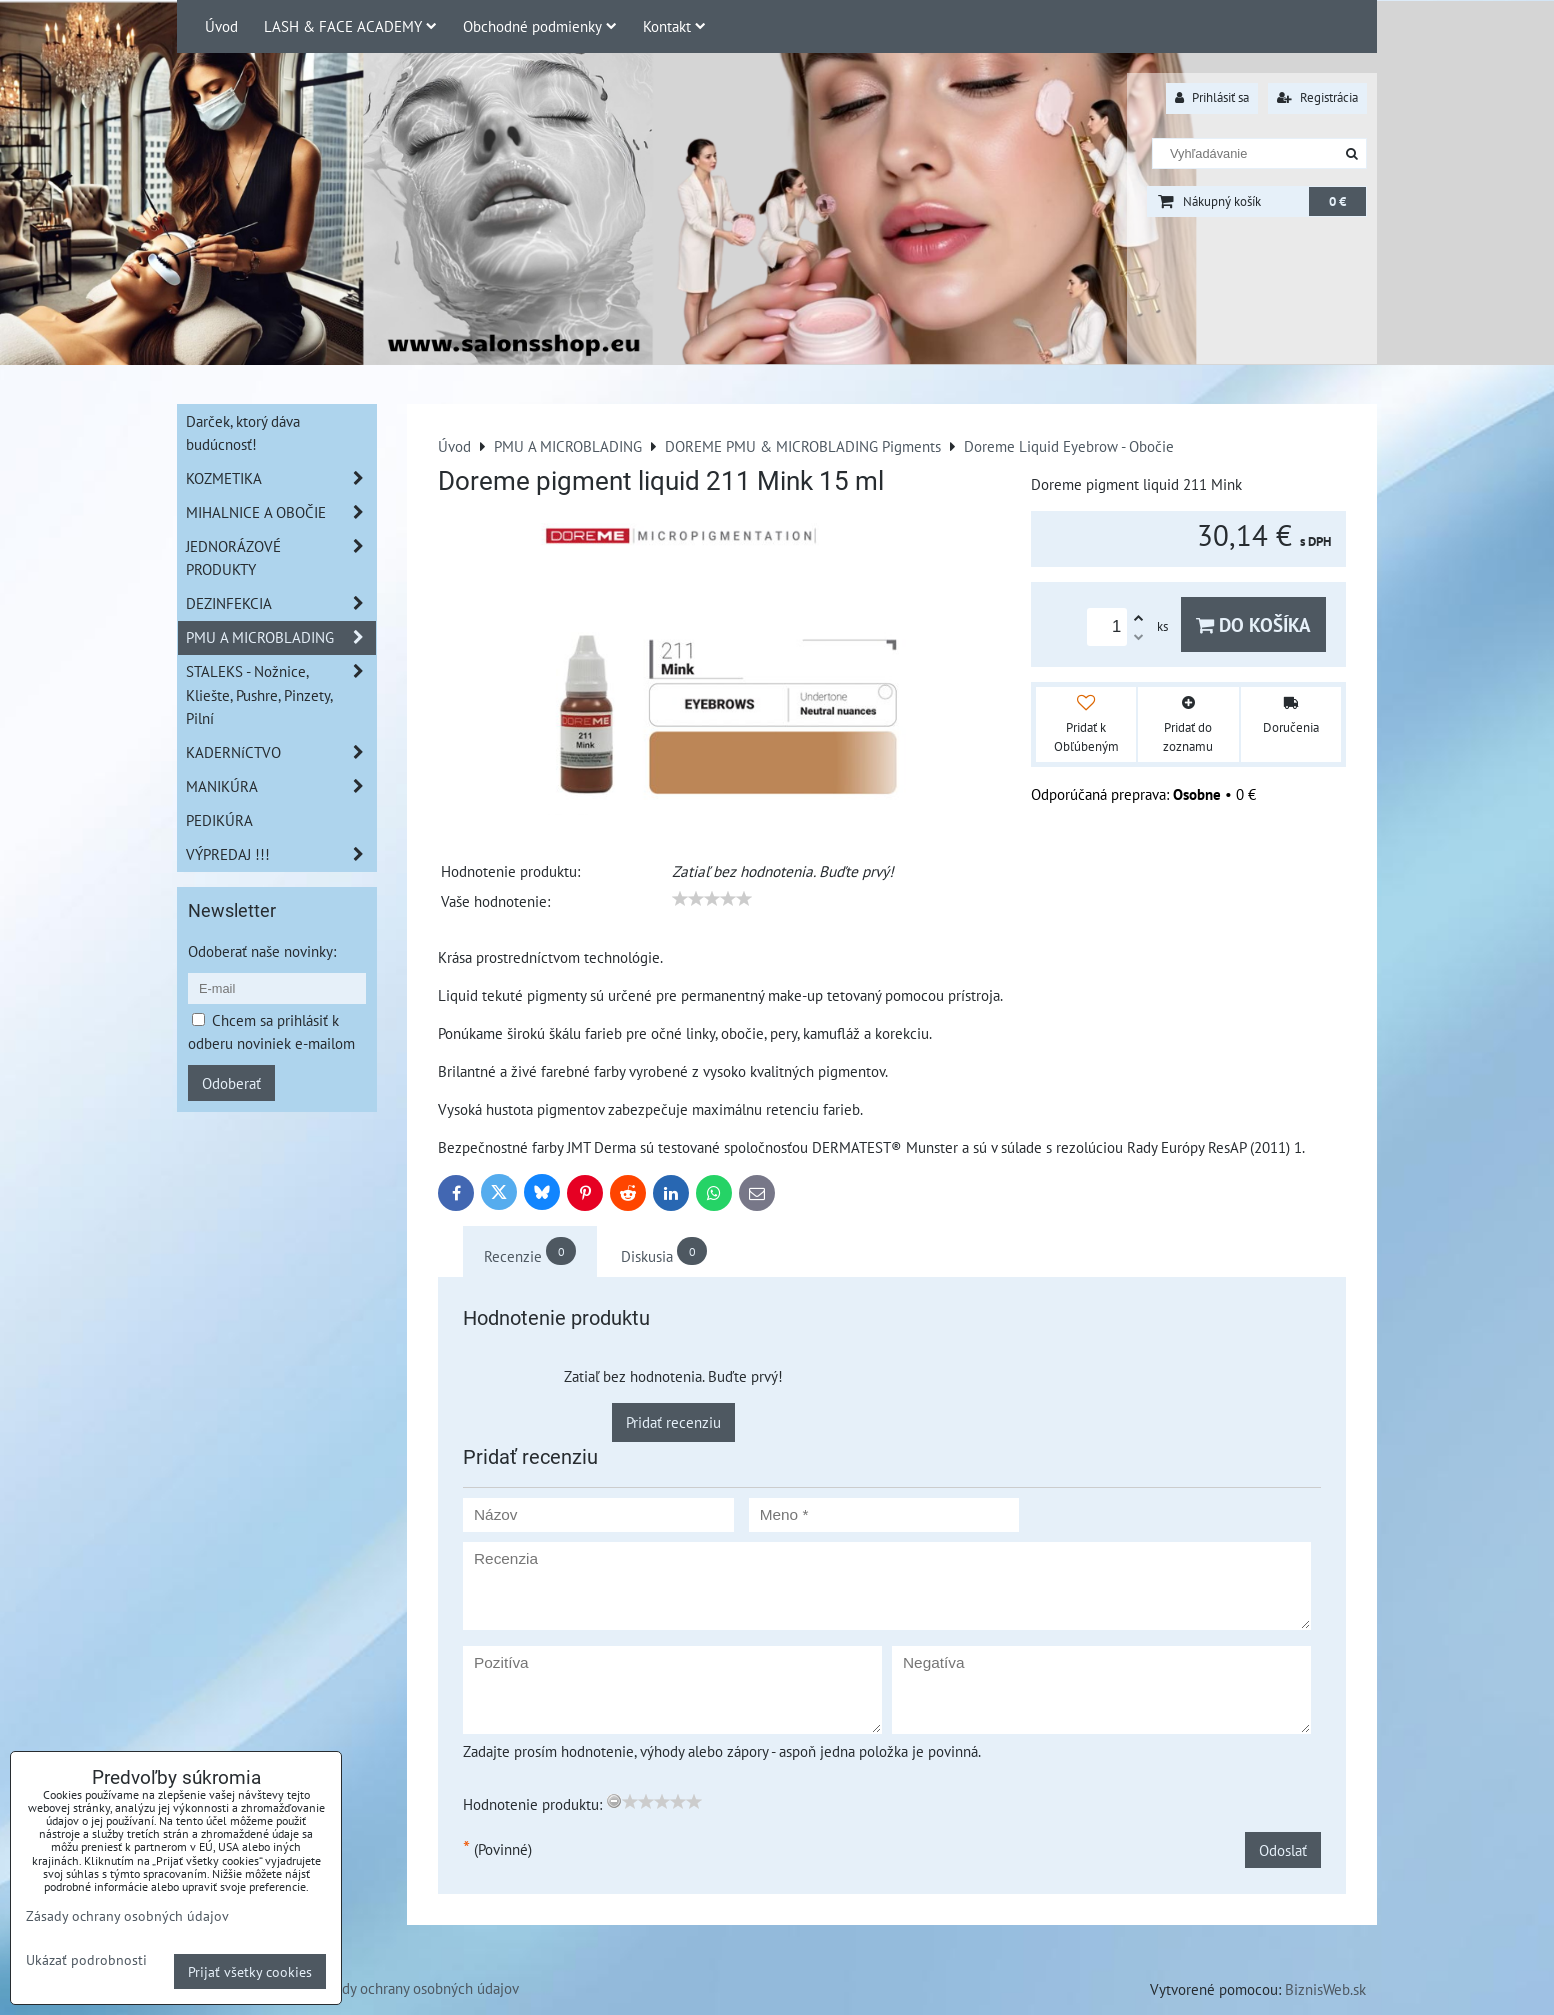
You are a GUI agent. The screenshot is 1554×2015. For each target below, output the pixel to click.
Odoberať (231, 1083)
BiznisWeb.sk (1325, 1989)
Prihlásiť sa (1212, 97)
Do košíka (1253, 624)
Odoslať (1283, 1850)
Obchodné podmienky (540, 26)
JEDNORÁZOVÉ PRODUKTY (281, 558)
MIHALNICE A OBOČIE (281, 512)
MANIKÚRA (281, 786)
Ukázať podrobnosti (86, 1960)
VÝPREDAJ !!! (281, 854)
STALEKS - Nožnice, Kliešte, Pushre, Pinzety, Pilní (281, 694)
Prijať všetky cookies (250, 1971)
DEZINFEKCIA (281, 603)
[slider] (712, 899)
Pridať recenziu (673, 1422)
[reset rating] (614, 1801)
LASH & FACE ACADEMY (350, 26)
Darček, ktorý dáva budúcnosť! (243, 432)
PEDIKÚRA (219, 820)
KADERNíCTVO (281, 752)
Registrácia (1317, 97)
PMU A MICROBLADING (281, 637)
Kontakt (674, 26)
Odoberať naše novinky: (262, 951)
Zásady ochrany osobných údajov (416, 1988)
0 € (1337, 201)
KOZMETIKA (281, 478)
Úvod (221, 26)
